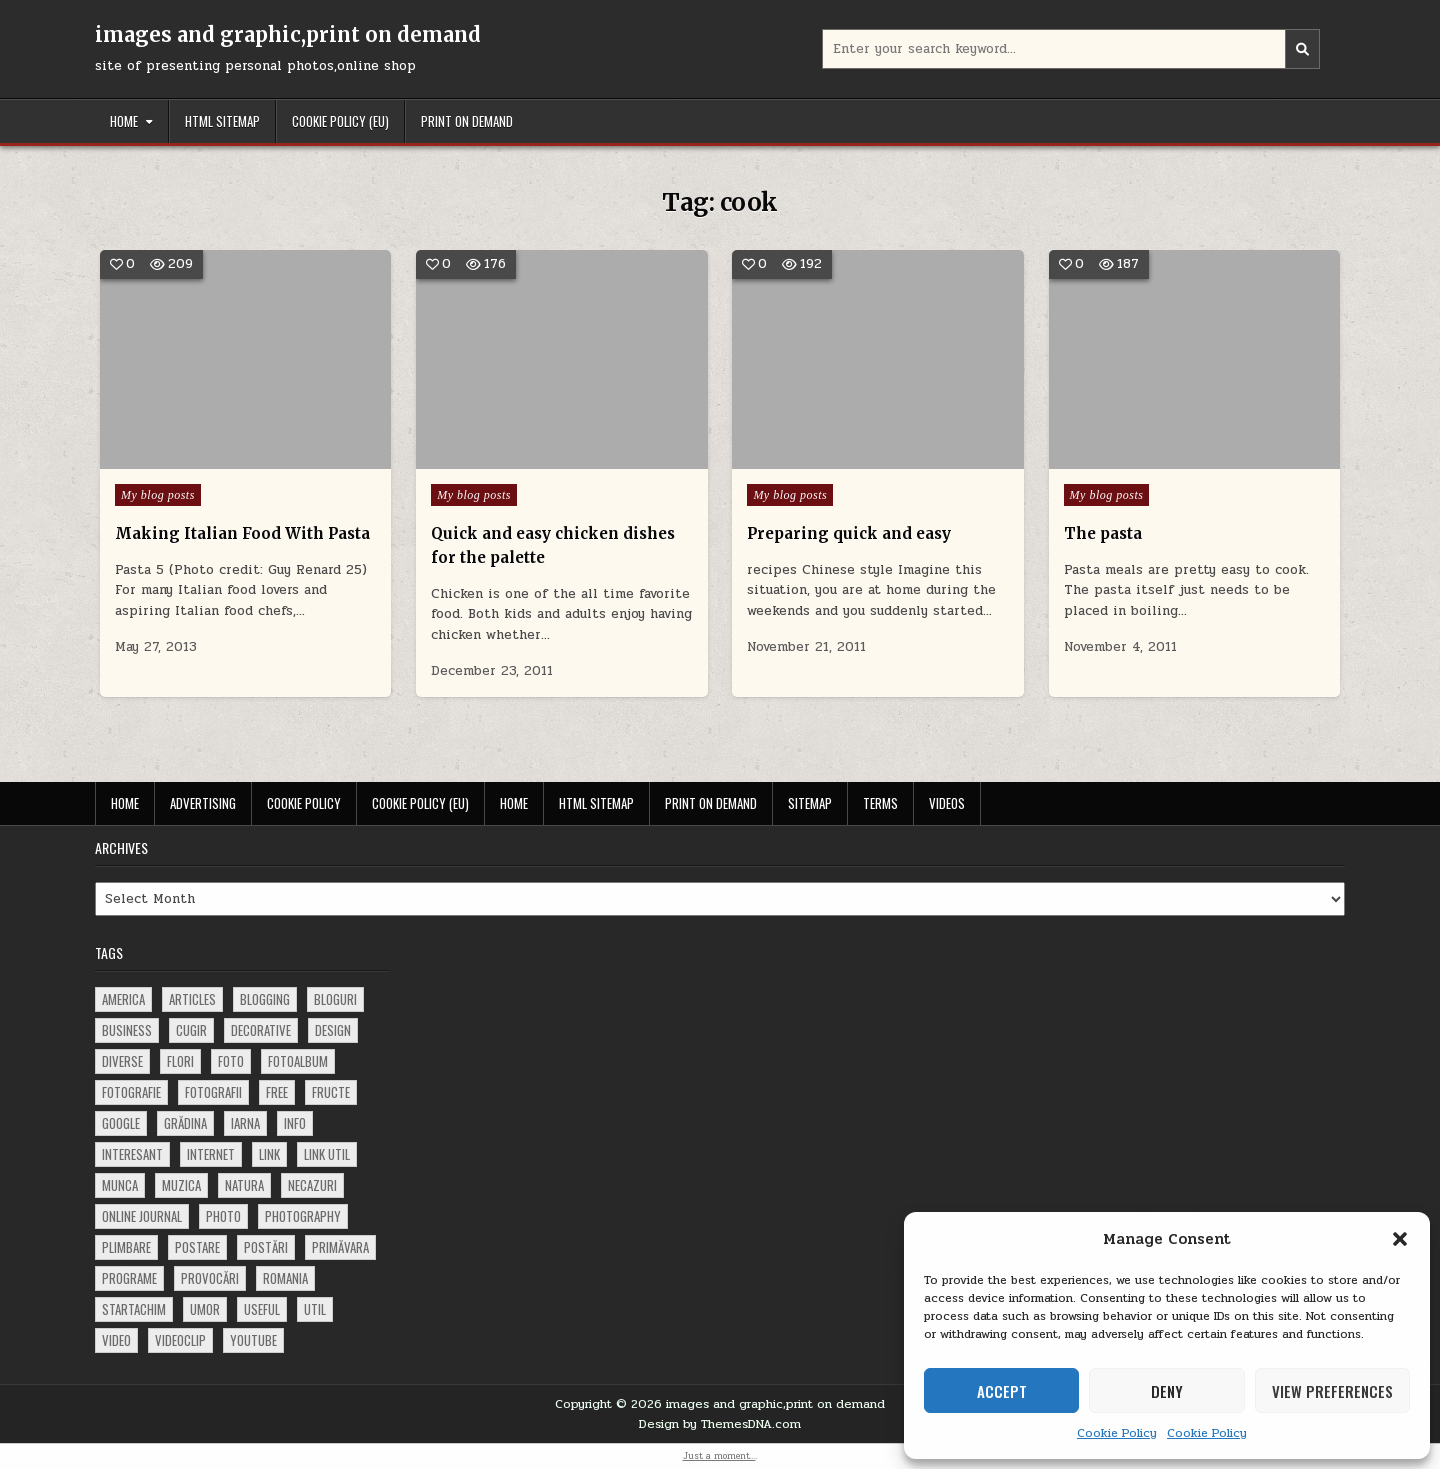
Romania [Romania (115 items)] (285, 1278)
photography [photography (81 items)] (303, 1216)
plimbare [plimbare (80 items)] (126, 1247)
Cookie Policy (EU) (340, 121)
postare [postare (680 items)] (197, 1247)
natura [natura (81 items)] (244, 1185)
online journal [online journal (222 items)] (142, 1216)
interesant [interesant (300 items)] (132, 1154)
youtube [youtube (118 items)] (253, 1340)
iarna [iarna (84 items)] (245, 1123)
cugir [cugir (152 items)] (191, 1030)
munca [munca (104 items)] (120, 1185)
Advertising (203, 803)
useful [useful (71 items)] (262, 1309)
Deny (1167, 1391)
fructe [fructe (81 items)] (331, 1092)
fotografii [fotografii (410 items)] (213, 1092)
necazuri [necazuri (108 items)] (312, 1185)
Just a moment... (719, 1456)
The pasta (1103, 533)
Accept (1002, 1391)
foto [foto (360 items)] (231, 1061)
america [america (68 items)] (123, 999)
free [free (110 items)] (277, 1092)
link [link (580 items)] (269, 1154)
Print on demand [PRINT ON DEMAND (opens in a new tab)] (467, 121)
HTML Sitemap (222, 121)
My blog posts (158, 495)
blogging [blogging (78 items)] (265, 999)
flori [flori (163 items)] (180, 1061)
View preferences (1332, 1391)
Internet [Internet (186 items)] (211, 1154)
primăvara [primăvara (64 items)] (340, 1247)
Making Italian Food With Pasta (242, 533)
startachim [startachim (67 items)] (134, 1309)
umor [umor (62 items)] (205, 1309)
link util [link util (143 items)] (327, 1154)
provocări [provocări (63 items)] (210, 1278)
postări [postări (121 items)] (266, 1247)
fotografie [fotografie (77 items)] (131, 1092)
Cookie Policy (1117, 1433)
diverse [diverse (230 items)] (122, 1061)
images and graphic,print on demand (288, 34)
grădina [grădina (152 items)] (185, 1123)
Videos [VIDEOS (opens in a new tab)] (947, 803)
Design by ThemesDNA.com (720, 1424)
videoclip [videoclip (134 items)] (180, 1340)
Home (124, 121)
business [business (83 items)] (127, 1030)
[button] (1400, 1239)
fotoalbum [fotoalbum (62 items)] (298, 1061)
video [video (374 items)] (116, 1340)
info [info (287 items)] (295, 1123)
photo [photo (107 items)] (223, 1216)
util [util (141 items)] (315, 1309)
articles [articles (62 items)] (192, 999)
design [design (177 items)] (333, 1030)
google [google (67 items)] (121, 1123)
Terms (880, 803)
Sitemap (810, 803)
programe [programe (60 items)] (129, 1278)
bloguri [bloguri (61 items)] (335, 999)
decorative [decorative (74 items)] (261, 1030)
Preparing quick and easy (849, 533)
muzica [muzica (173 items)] (181, 1185)
